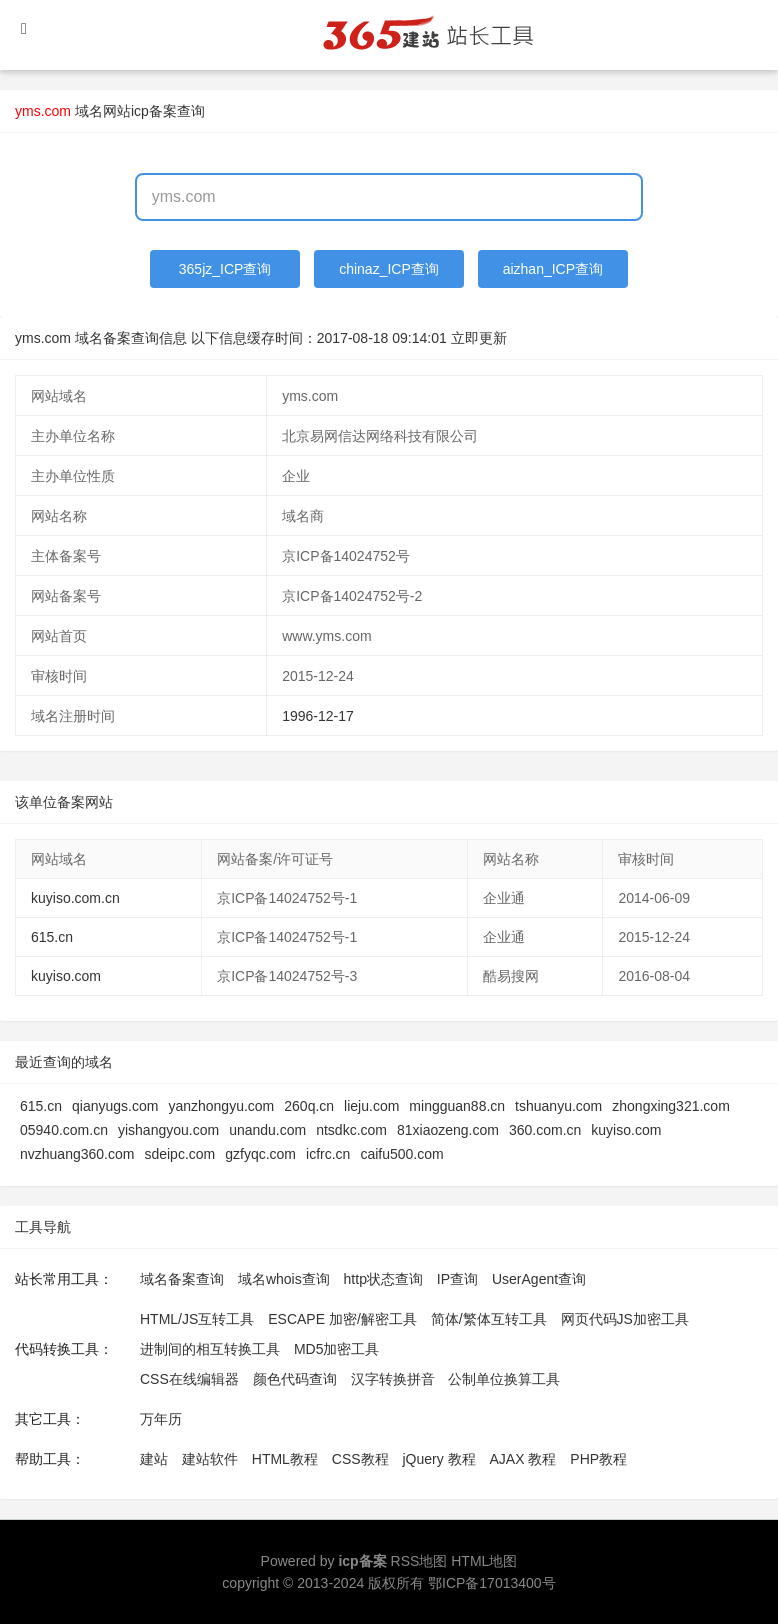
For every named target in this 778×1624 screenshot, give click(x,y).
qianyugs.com (115, 1106)
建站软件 (210, 1459)
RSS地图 (419, 1561)
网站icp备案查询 (154, 111)
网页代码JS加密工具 (625, 1319)
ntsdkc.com (351, 1130)
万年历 (161, 1419)
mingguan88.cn (457, 1106)
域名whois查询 (284, 1279)
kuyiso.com (66, 976)
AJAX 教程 (523, 1459)
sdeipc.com (179, 1154)
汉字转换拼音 (393, 1379)
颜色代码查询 (295, 1379)
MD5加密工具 (337, 1349)
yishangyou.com (168, 1130)
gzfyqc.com (260, 1154)
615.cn (52, 937)
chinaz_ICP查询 (389, 269)
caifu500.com (401, 1154)
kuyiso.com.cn (75, 898)
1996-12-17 (318, 716)
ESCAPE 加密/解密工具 (342, 1319)
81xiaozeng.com (448, 1130)
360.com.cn (545, 1130)
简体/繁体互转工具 (489, 1319)
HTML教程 (285, 1459)
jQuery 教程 (438, 1459)
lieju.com (371, 1106)
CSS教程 (360, 1459)
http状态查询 (383, 1279)
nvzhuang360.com (77, 1154)
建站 (154, 1459)
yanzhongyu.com (221, 1106)
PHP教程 (598, 1459)
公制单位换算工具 (504, 1379)
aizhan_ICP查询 (553, 269)
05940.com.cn (64, 1130)
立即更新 (479, 338)
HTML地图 (484, 1561)
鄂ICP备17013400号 (492, 1583)
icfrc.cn (328, 1154)
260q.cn (309, 1106)
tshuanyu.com (558, 1106)
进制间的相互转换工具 (210, 1349)
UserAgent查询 (539, 1279)
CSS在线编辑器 (189, 1379)
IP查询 (457, 1279)
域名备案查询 (182, 1279)
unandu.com (267, 1130)
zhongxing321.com (671, 1106)
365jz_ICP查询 (225, 269)
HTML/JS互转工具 (197, 1319)
